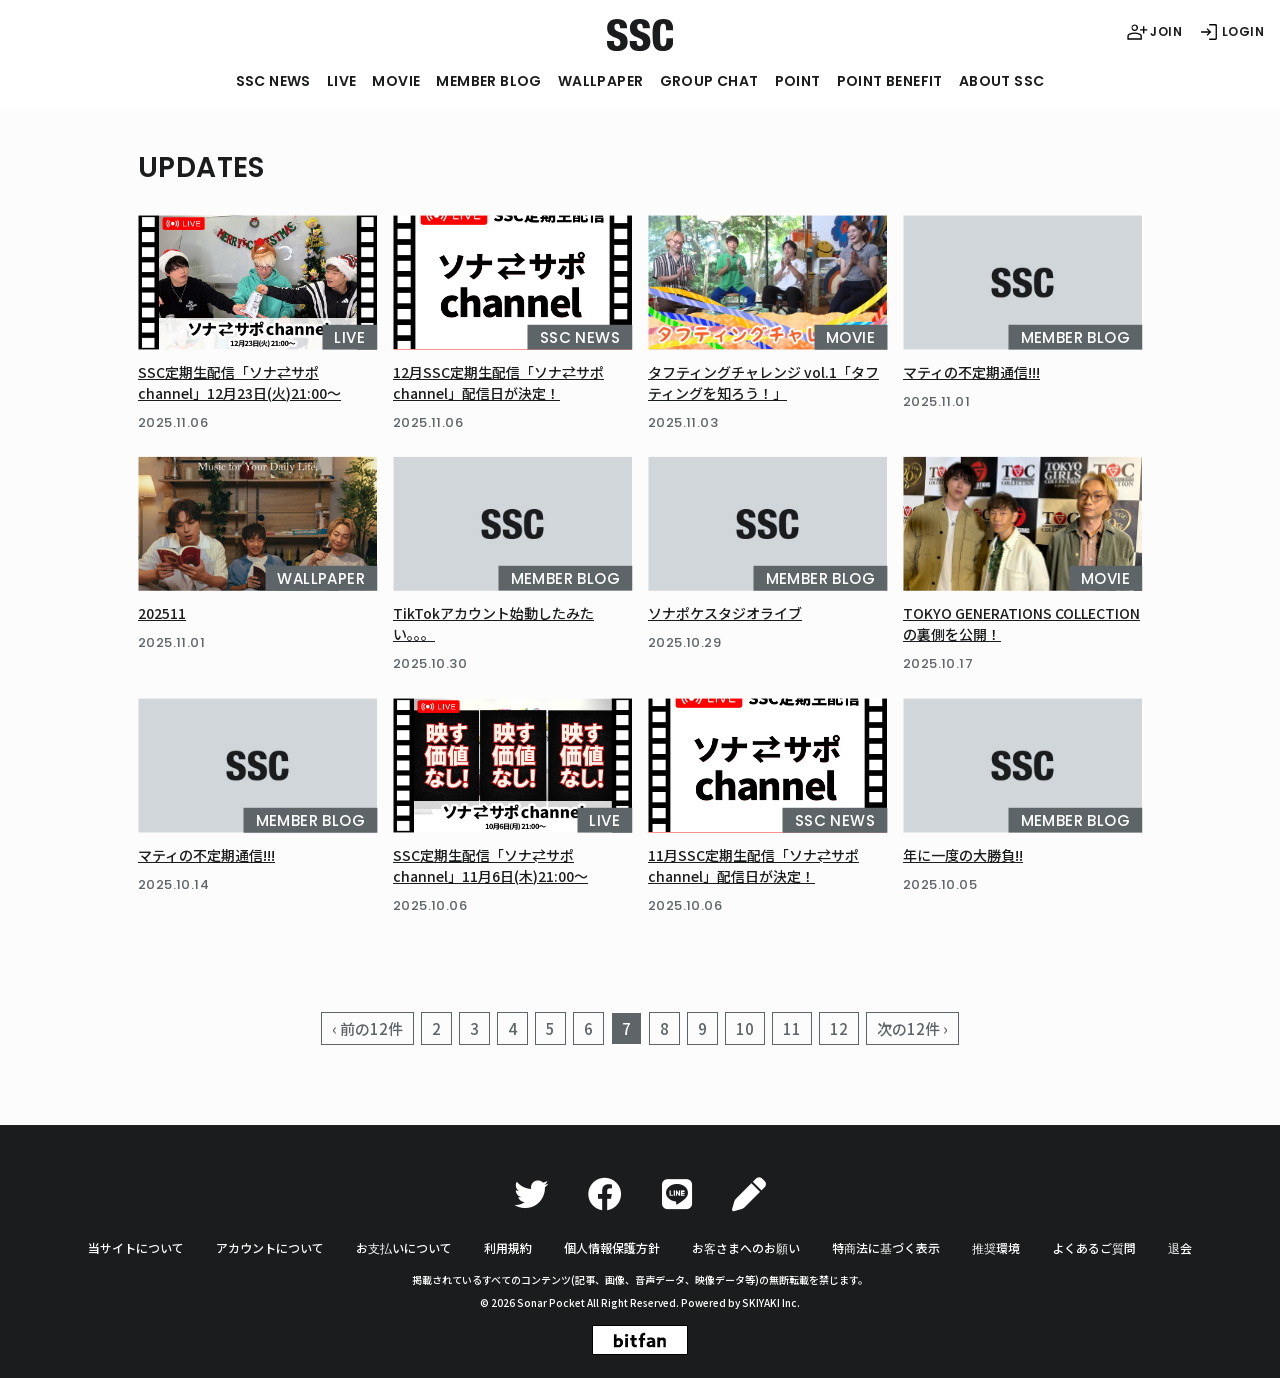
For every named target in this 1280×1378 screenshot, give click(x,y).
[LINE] (677, 1194)
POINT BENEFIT (890, 81)
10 (745, 1028)
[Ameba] (749, 1194)
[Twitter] (531, 1194)
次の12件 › (912, 1028)
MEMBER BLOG (488, 81)
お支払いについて (404, 1247)
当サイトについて (136, 1247)
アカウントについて (270, 1247)
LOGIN (1231, 32)
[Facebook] (605, 1194)
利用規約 (508, 1247)
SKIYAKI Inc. (771, 1302)
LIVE (342, 81)
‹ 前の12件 (367, 1028)
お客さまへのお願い (746, 1247)
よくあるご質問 (1094, 1247)
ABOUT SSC (1002, 81)
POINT (798, 81)
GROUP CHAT (709, 81)
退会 (1180, 1247)
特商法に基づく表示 (886, 1247)
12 (839, 1028)
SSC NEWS (273, 81)
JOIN (1154, 32)
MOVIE (396, 81)
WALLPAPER (601, 81)
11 (792, 1028)
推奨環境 (996, 1247)
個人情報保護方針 (612, 1247)
